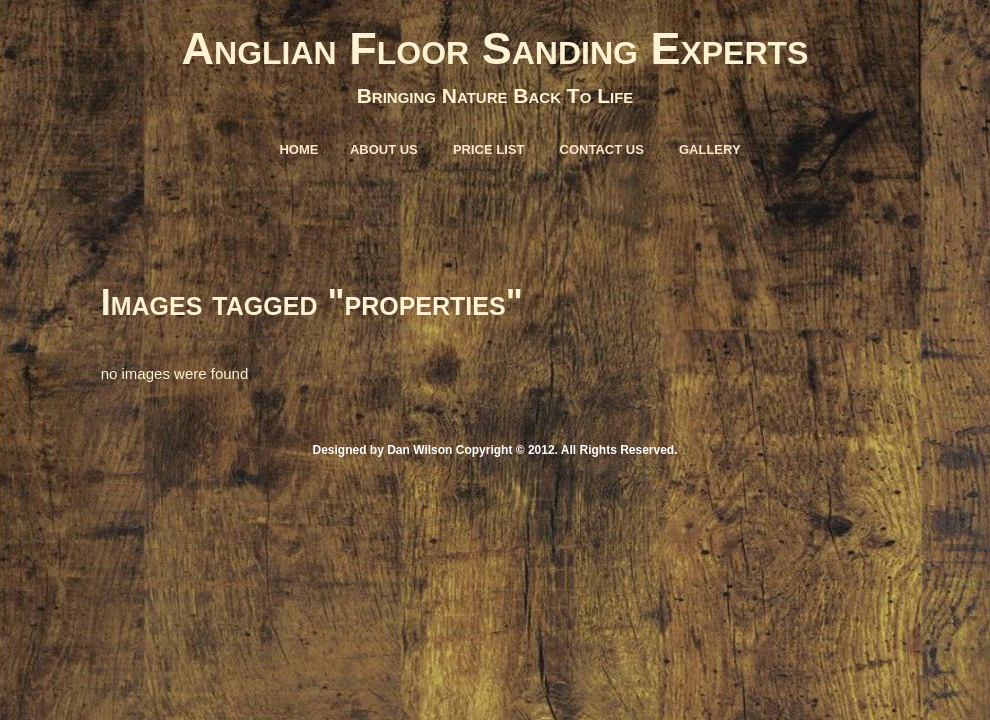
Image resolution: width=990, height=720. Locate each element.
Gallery (710, 149)
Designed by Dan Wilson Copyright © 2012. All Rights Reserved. (494, 450)
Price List (489, 149)
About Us (384, 149)
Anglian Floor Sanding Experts (495, 48)
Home (298, 149)
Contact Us (602, 149)
